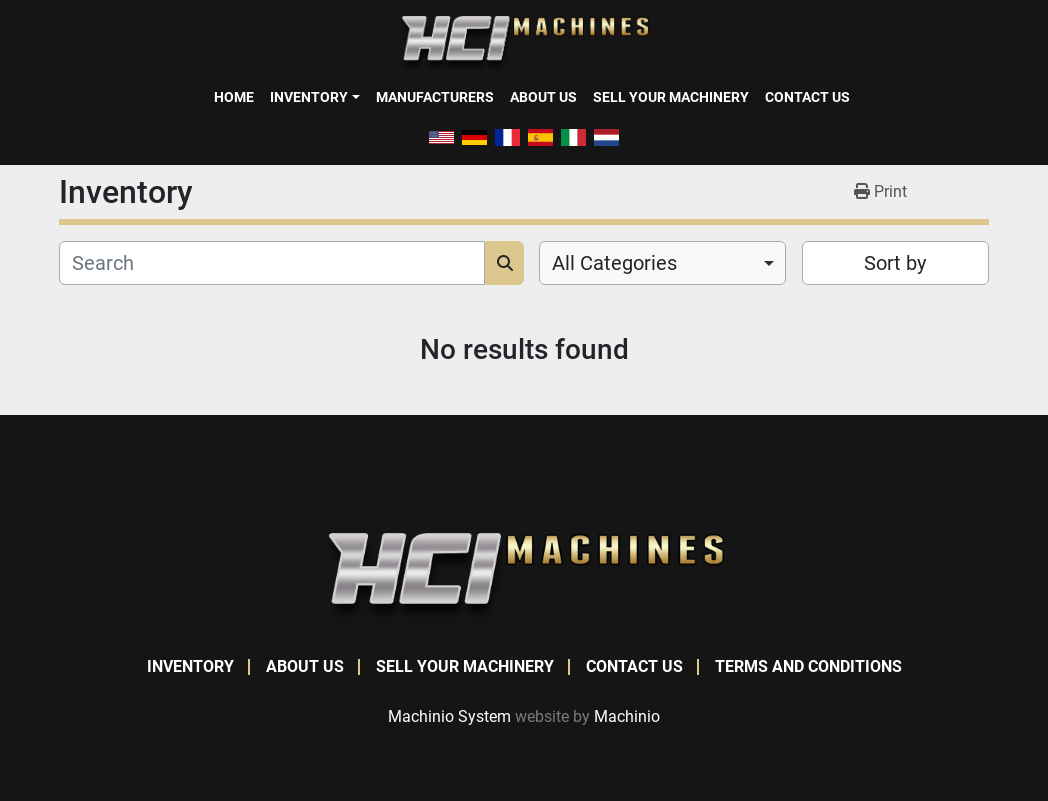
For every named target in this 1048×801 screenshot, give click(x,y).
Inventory (309, 97)
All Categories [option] (614, 263)
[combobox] (662, 263)
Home (234, 97)
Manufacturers (435, 97)
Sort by (895, 263)
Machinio (627, 716)
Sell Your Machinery (671, 97)
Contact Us (807, 97)
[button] (314, 97)
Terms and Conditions (808, 666)
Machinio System (449, 716)
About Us (543, 97)
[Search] (272, 263)
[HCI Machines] (524, 575)
